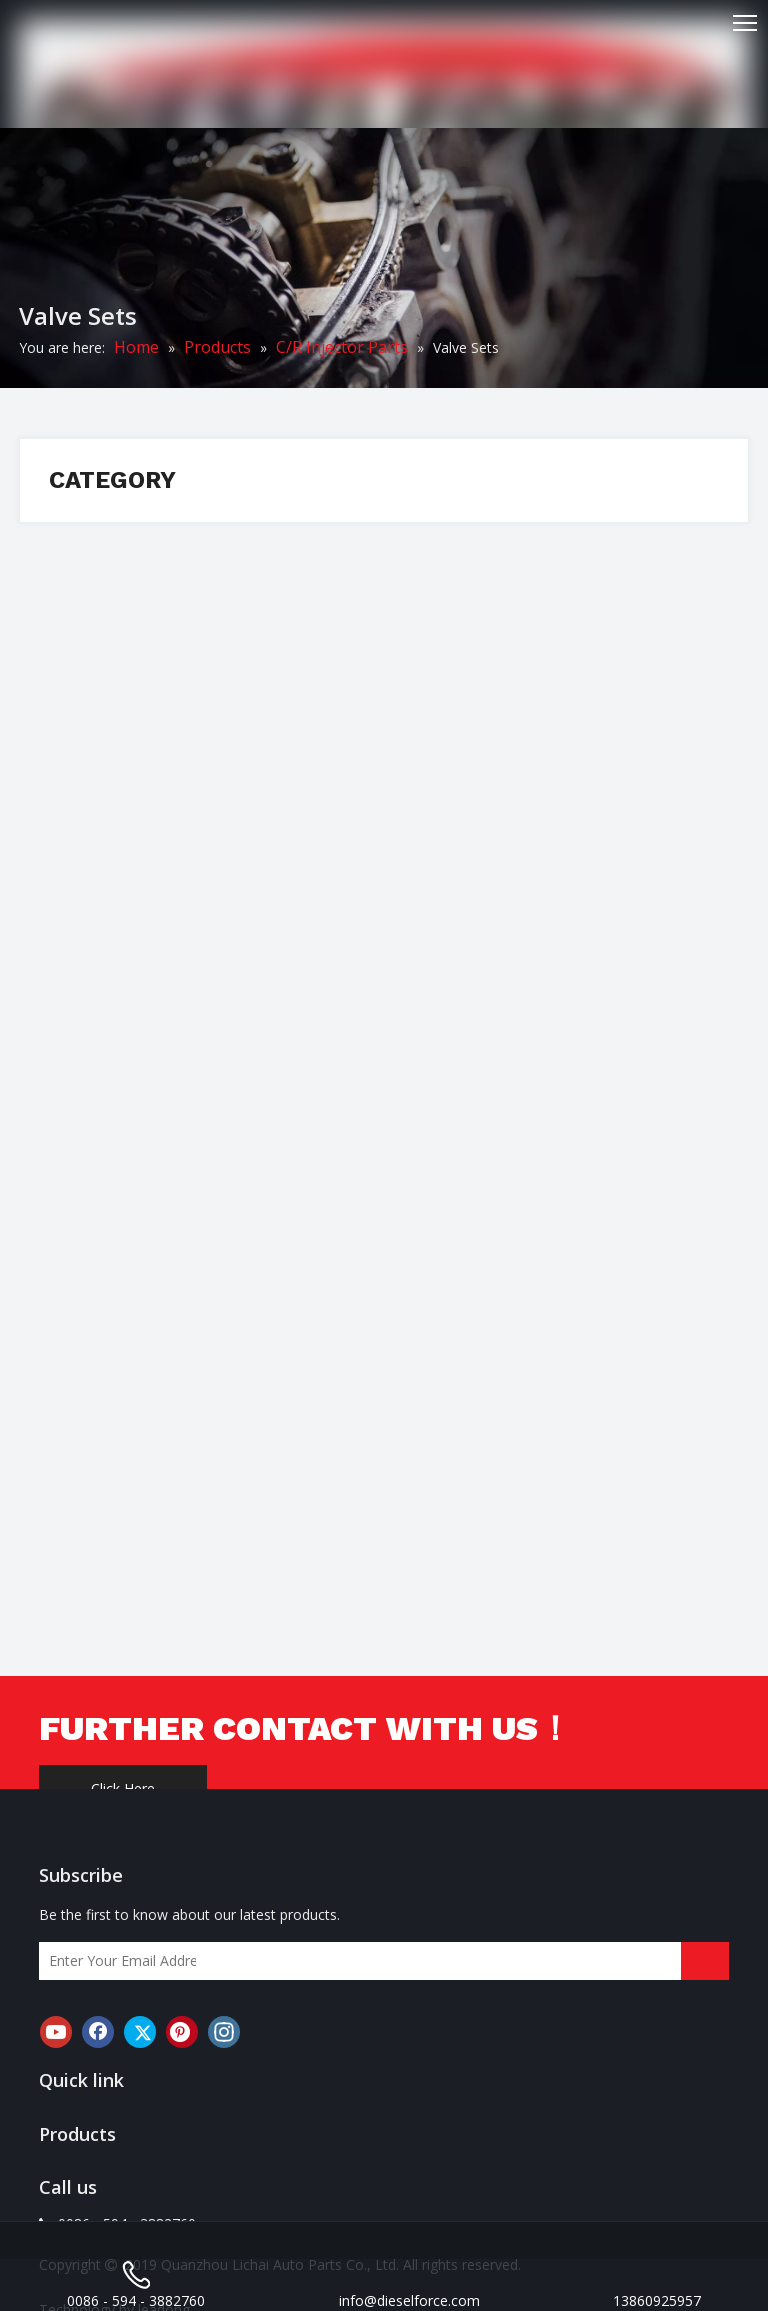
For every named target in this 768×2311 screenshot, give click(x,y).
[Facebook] (98, 2032)
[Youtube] (56, 2032)
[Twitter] (140, 2032)
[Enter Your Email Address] (117, 1961)
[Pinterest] (182, 2032)
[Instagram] (224, 2032)
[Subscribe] (705, 1961)
